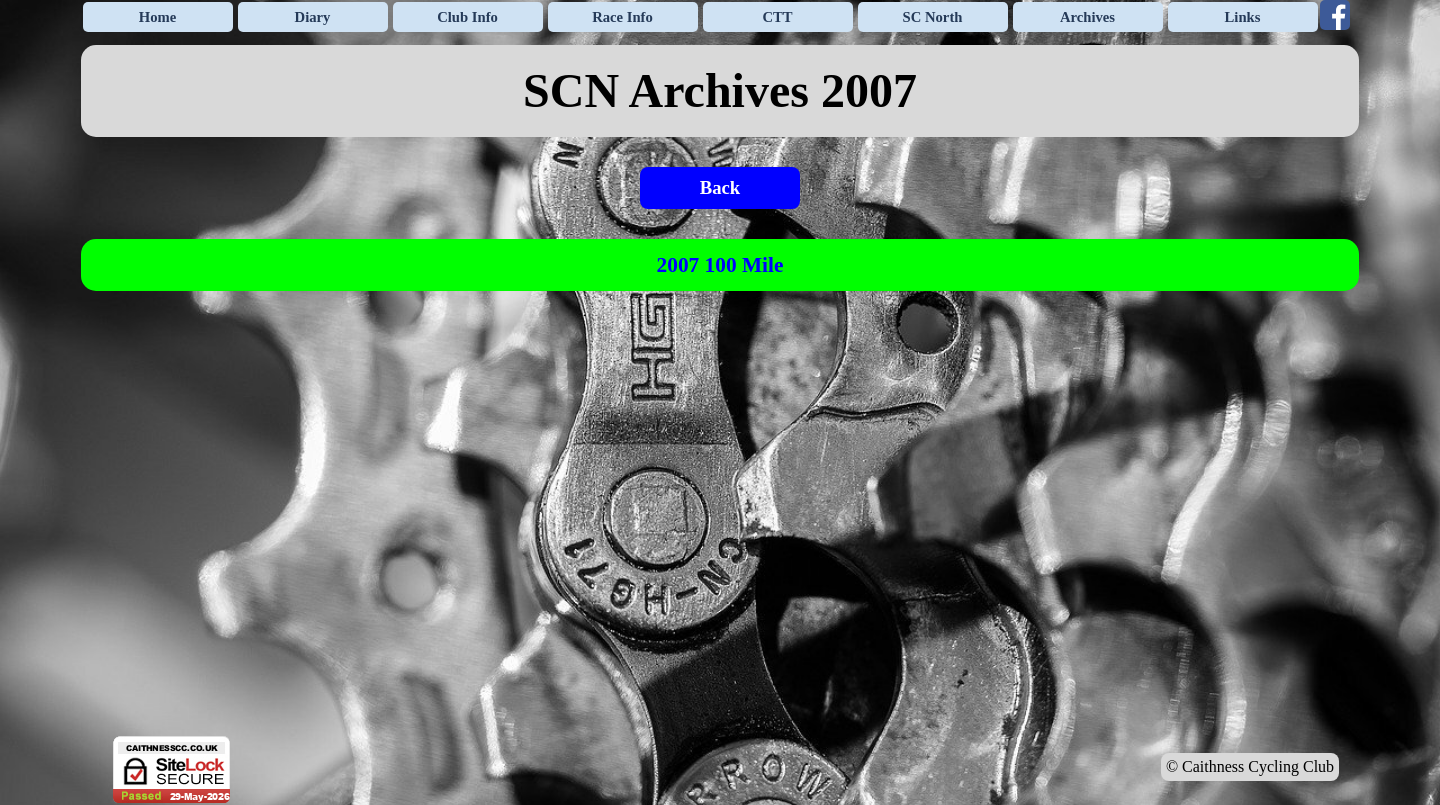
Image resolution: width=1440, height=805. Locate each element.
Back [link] (720, 187)
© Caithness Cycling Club (1250, 766)
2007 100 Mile (720, 265)
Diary (313, 17)
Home (157, 17)
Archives (1087, 17)
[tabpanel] (720, 91)
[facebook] (1335, 15)
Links (1243, 17)
